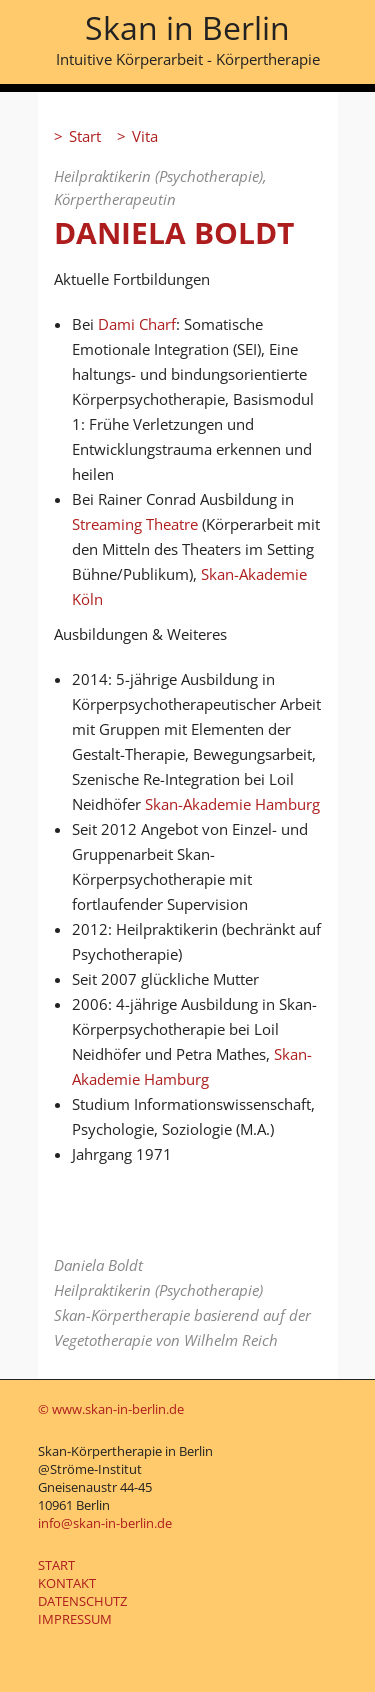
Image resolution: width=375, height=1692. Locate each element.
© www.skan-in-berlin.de (111, 1409)
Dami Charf (137, 324)
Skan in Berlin (187, 27)
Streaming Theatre (135, 524)
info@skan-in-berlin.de (105, 1523)
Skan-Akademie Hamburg (232, 804)
